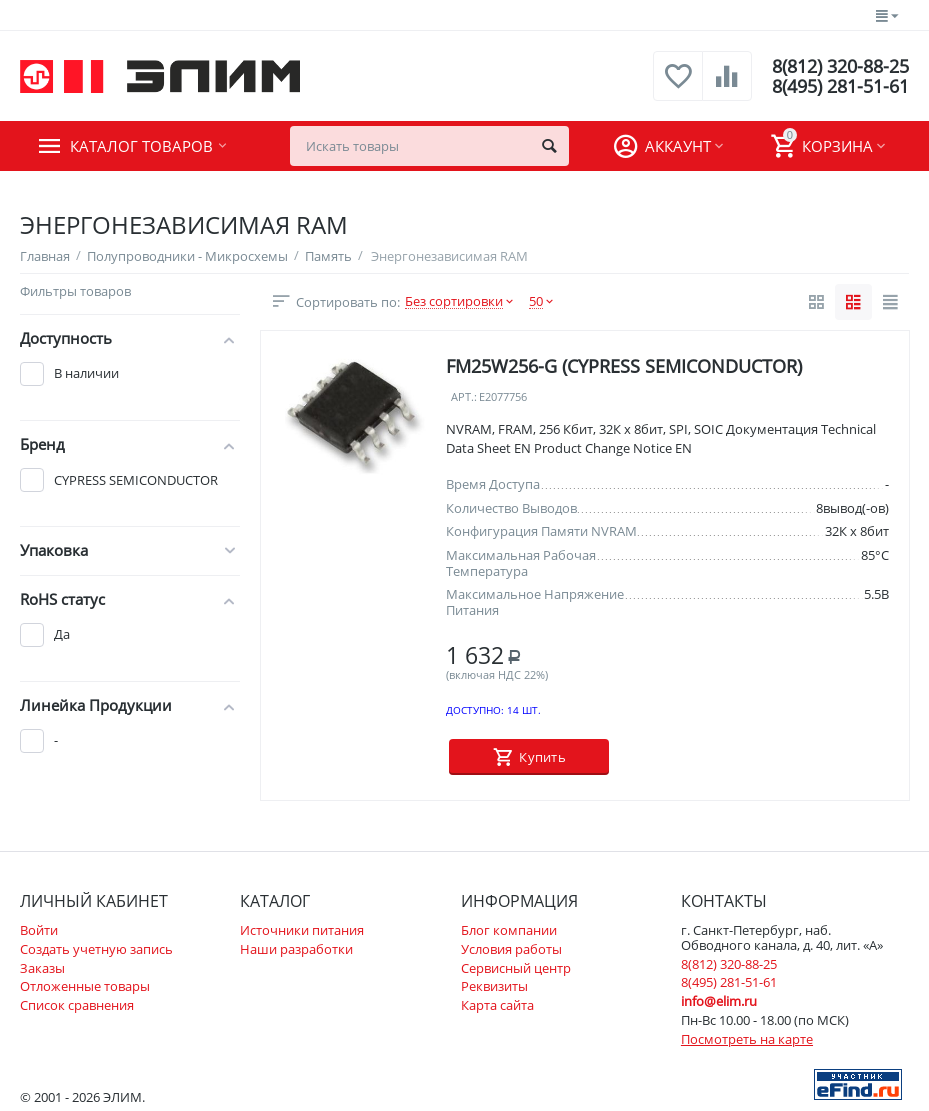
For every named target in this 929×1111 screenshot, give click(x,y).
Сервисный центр (516, 968)
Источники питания (302, 930)
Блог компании (509, 930)
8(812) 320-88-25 (840, 66)
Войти (39, 930)
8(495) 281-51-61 (840, 86)
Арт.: (464, 397)
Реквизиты (494, 986)
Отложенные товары (85, 986)
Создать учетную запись (96, 949)
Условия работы (511, 949)
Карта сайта (497, 1005)
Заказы (42, 968)
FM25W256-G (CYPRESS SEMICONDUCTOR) (624, 366)
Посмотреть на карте (747, 1039)
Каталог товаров (141, 146)
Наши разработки (296, 949)
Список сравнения (77, 1005)
